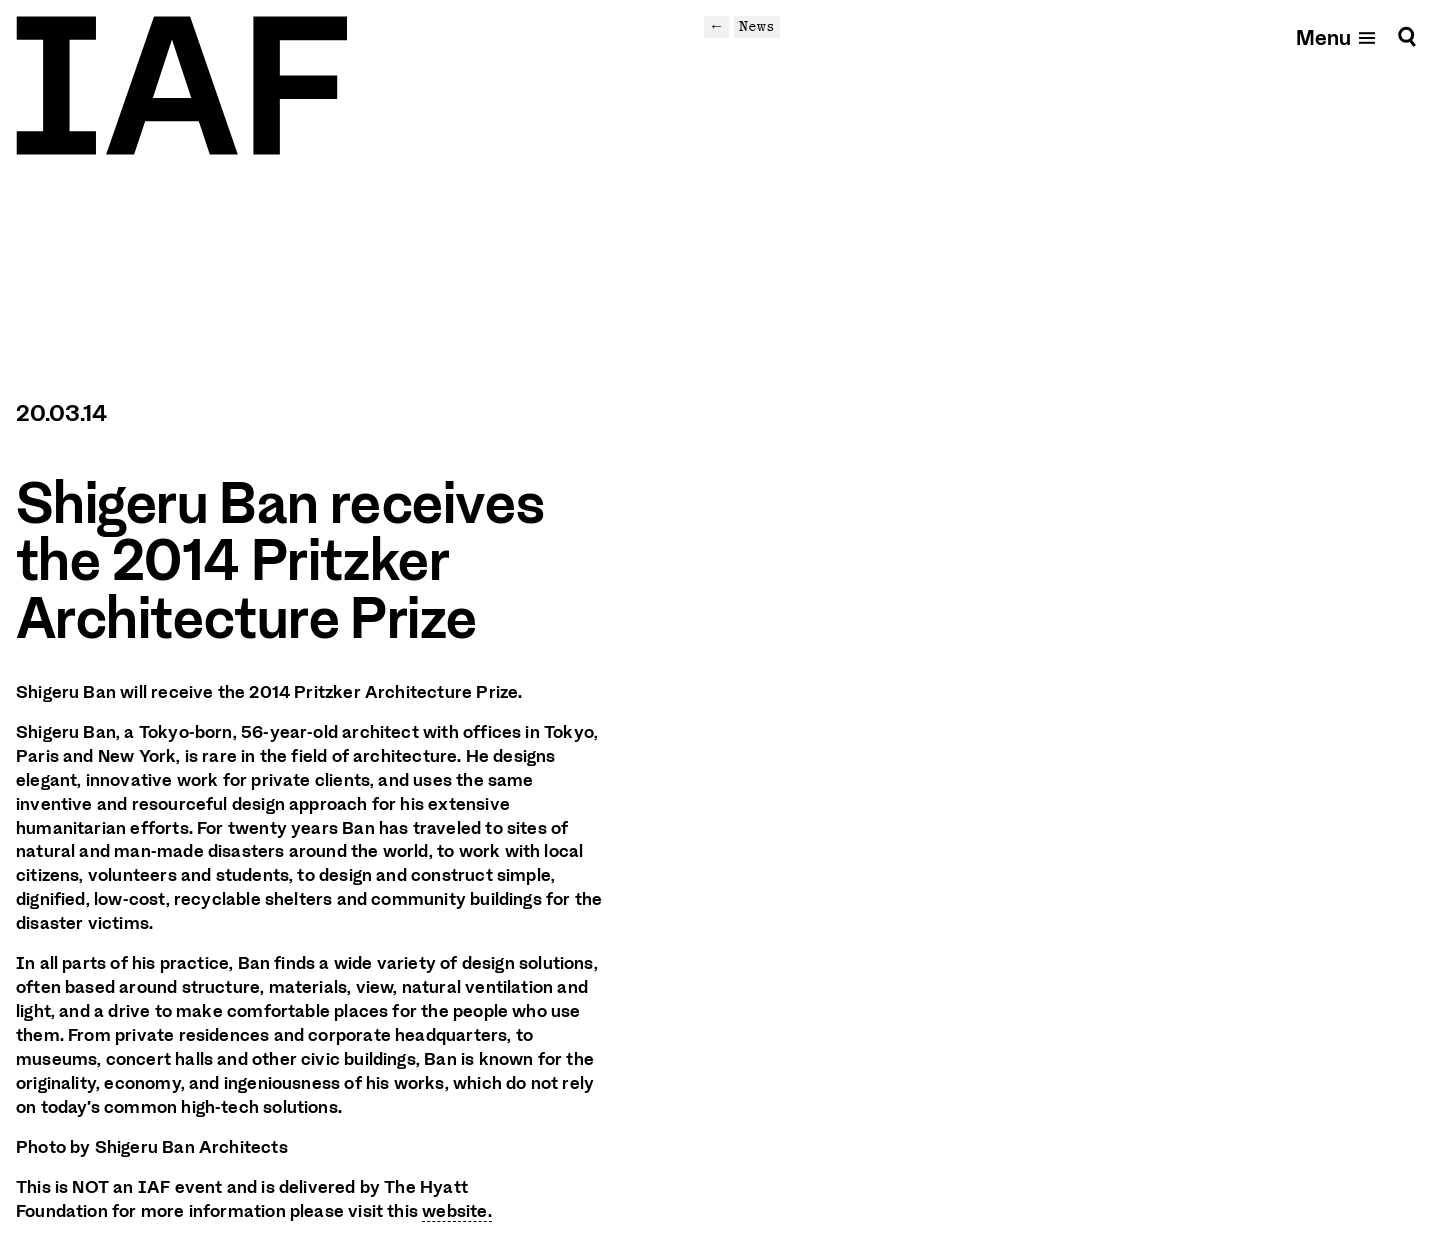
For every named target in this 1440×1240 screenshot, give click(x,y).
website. (456, 1211)
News (757, 26)
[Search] (1407, 36)
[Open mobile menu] (1337, 36)
